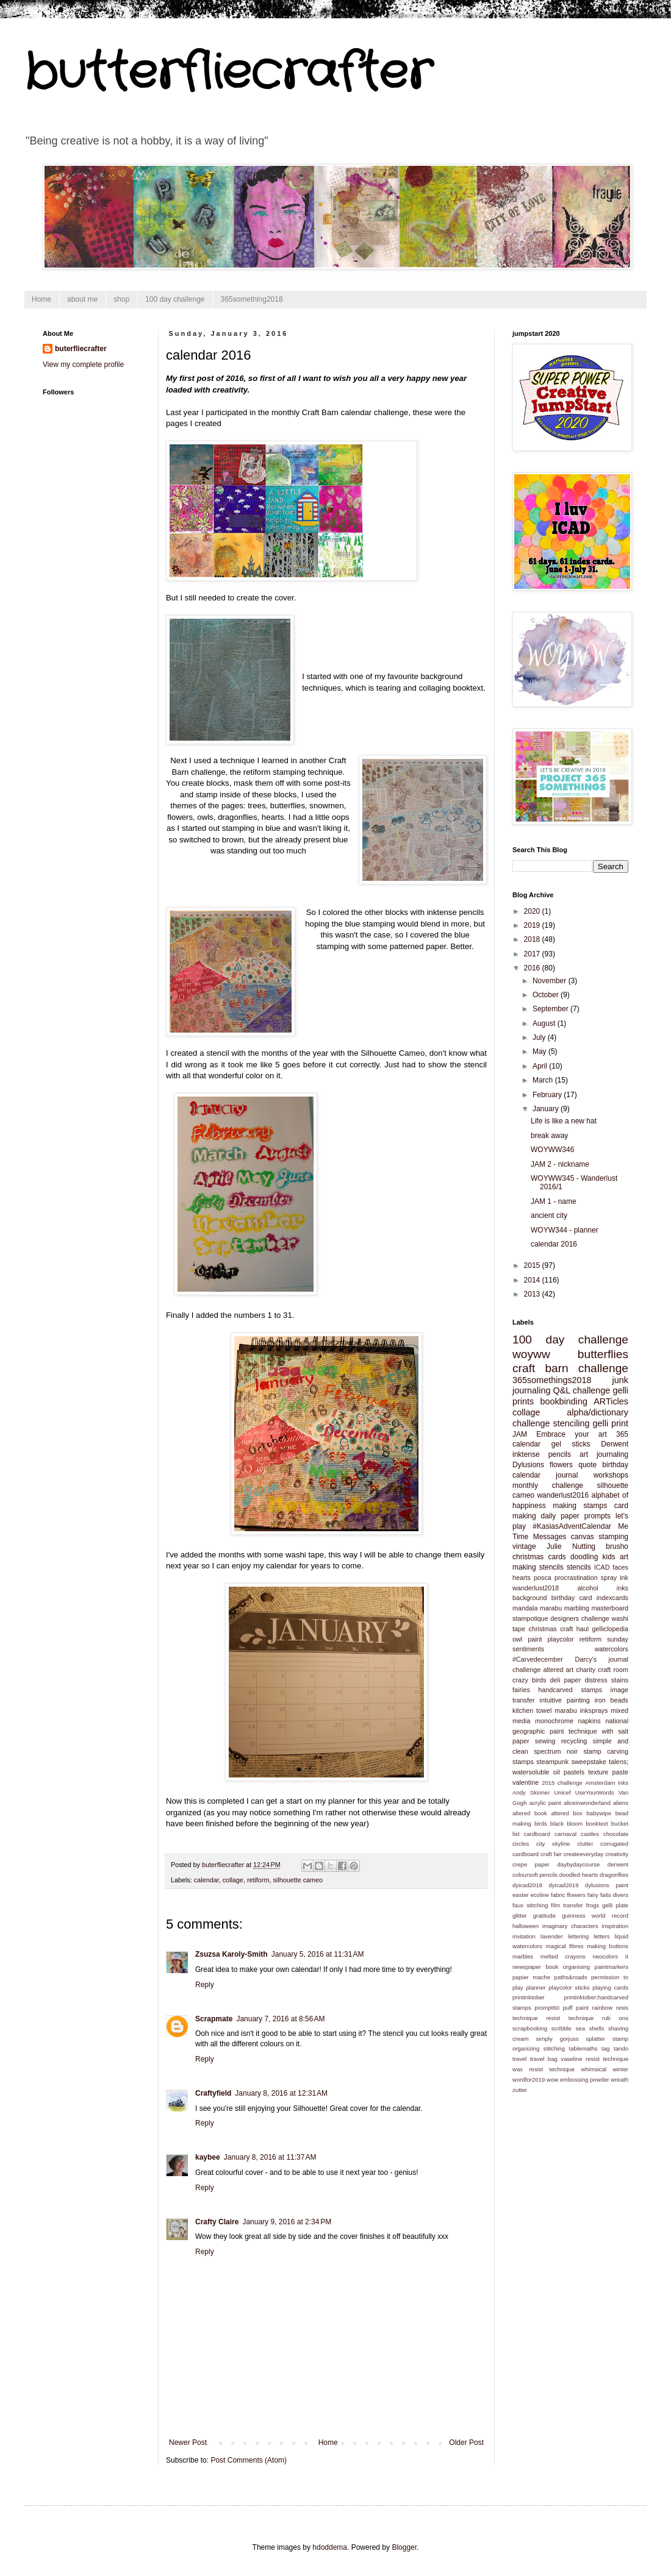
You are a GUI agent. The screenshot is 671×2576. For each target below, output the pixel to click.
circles (520, 1843)
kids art (615, 1557)
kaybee (207, 2157)
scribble (561, 2028)
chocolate (615, 1834)
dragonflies (614, 1874)
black (557, 1823)
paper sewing (533, 1741)
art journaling (604, 1454)
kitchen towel (531, 1710)
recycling (574, 1741)
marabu (551, 1608)
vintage (524, 1546)
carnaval (565, 1834)
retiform (258, 1880)
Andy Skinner (531, 1792)
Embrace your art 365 (582, 1434)
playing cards (610, 1987)
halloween (525, 1926)
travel (519, 2058)
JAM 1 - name (553, 1201)
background (529, 1597)
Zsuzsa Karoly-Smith (231, 1954)
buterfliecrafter (81, 348)
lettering (578, 1936)
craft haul (574, 1628)
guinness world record (595, 1915)
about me (82, 299)
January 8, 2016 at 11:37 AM (270, 2157)
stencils (579, 1567)
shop (121, 299)
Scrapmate (213, 2019)
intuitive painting (565, 1700)
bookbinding (563, 1401)
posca (542, 1577)
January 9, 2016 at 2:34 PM (286, 2222)
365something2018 (252, 299)
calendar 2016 (554, 1244)
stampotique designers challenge (560, 1618)
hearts (521, 1577)
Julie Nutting (571, 1546)
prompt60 (547, 2007)
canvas (582, 1536)
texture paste (608, 1772)
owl (517, 1639)
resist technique (570, 2018)
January (547, 1109)
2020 (533, 911)
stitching (554, 2048)
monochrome (554, 1720)
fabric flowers (568, 1894)
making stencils (538, 1567)
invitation (524, 1936)
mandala (524, 1608)
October (547, 995)
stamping (613, 1536)
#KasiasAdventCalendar (572, 1526)
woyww (531, 1354)
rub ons (615, 2018)
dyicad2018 (527, 1885)
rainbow (602, 2007)
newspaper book (535, 1966)
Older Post (466, 2442)
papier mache (531, 1977)
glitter (519, 1915)
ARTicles (611, 1401)
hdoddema (329, 2547)
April (541, 1066)
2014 (533, 1280)
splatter (595, 2038)
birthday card (571, 1597)
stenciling (571, 1423)
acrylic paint (545, 1802)
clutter (585, 1843)
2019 (533, 925)
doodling (584, 1557)
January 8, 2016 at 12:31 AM (281, 2093)
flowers (561, 1465)
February (548, 1095)
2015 (533, 1265)
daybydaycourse (579, 1864)
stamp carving (605, 1751)
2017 (533, 954)
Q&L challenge (581, 1390)
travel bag (544, 2058)
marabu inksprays (581, 1710)
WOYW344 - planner (564, 1230)
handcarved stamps (570, 1689)
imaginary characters (570, 1926)
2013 (533, 1294)
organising (576, 1966)
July (540, 1037)
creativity (616, 1854)
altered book (529, 1813)
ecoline (540, 1894)
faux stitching (530, 1905)
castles (590, 1834)
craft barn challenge (570, 1368)
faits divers (614, 1894)
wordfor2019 (528, 2079)
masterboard (609, 1608)
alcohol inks (602, 1588)
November (551, 981)
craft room (613, 1669)
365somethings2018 (552, 1380)
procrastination (576, 1577)
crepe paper (531, 1864)
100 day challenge (174, 299)
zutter (519, 2090)
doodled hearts (578, 1874)
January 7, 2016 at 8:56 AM (280, 2019)
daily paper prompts (576, 1516)
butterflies (603, 1354)
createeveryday (584, 1854)
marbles (522, 1956)
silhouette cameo (298, 1880)
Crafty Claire (217, 2222)
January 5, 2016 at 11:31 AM (317, 1954)
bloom (575, 1823)
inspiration (614, 1926)
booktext (597, 1823)
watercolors (611, 1649)
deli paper (565, 1680)
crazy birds (529, 1680)
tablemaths (583, 2048)
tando (621, 2048)
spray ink (614, 1577)
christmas (543, 1628)
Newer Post (188, 2442)
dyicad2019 (563, 1885)
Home (41, 299)
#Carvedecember (537, 1659)
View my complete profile (83, 364)
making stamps (580, 1505)
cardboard (537, 1834)
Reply (204, 1984)
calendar (206, 1880)
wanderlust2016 (563, 1495)
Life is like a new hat (564, 1121)
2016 (533, 968)
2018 (533, 939)
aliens (620, 1802)
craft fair (551, 1854)
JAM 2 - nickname (560, 1164)
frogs (592, 1905)
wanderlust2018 (535, 1588)
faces (620, 1567)
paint (535, 1639)
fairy (592, 1894)
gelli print (611, 1423)
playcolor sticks (568, 1987)
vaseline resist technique (594, 2058)
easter (520, 1894)
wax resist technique (543, 2069)
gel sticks (570, 1444)
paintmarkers (611, 1966)
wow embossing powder (578, 2079)
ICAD (602, 1567)
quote (587, 1465)
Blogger (404, 2547)
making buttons (607, 1946)
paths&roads (570, 1977)
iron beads (611, 1700)
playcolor (561, 1639)
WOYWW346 (552, 1149)
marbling (576, 1608)
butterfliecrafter (228, 73)
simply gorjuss (557, 2038)
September (551, 1009)
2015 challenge (562, 1782)
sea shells (590, 2028)
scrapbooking (529, 2028)
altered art (558, 1669)
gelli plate (615, 1905)
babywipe (598, 1813)
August (545, 1023)
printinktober (528, 1997)
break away (549, 1135)
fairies (521, 1689)
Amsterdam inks (606, 1782)
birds (540, 1823)
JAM (519, 1434)
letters (601, 1936)
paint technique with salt (589, 1731)
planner (535, 1987)
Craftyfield (213, 2093)
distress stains (606, 1680)
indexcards (612, 1597)
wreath (619, 2079)
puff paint (576, 2007)
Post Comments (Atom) (248, 2460)
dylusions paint (606, 1885)
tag (605, 2048)
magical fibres (565, 1946)
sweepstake (589, 1761)
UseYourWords (594, 1792)
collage (233, 1880)
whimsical (594, 2069)
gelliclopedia (610, 1628)
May (540, 1051)
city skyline (553, 1843)
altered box (566, 1813)
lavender (551, 1936)
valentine (525, 1782)
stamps (523, 1761)
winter (620, 2069)
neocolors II (610, 1956)
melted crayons (563, 1956)
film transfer (567, 1905)
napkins (589, 1720)
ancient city (549, 1215)
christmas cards (539, 1557)
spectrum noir (556, 1751)
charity (585, 1669)
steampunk (552, 1761)
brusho (617, 1546)
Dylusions (528, 1465)
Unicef (562, 1792)
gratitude (544, 1915)
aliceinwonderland (587, 1802)
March (544, 1080)
